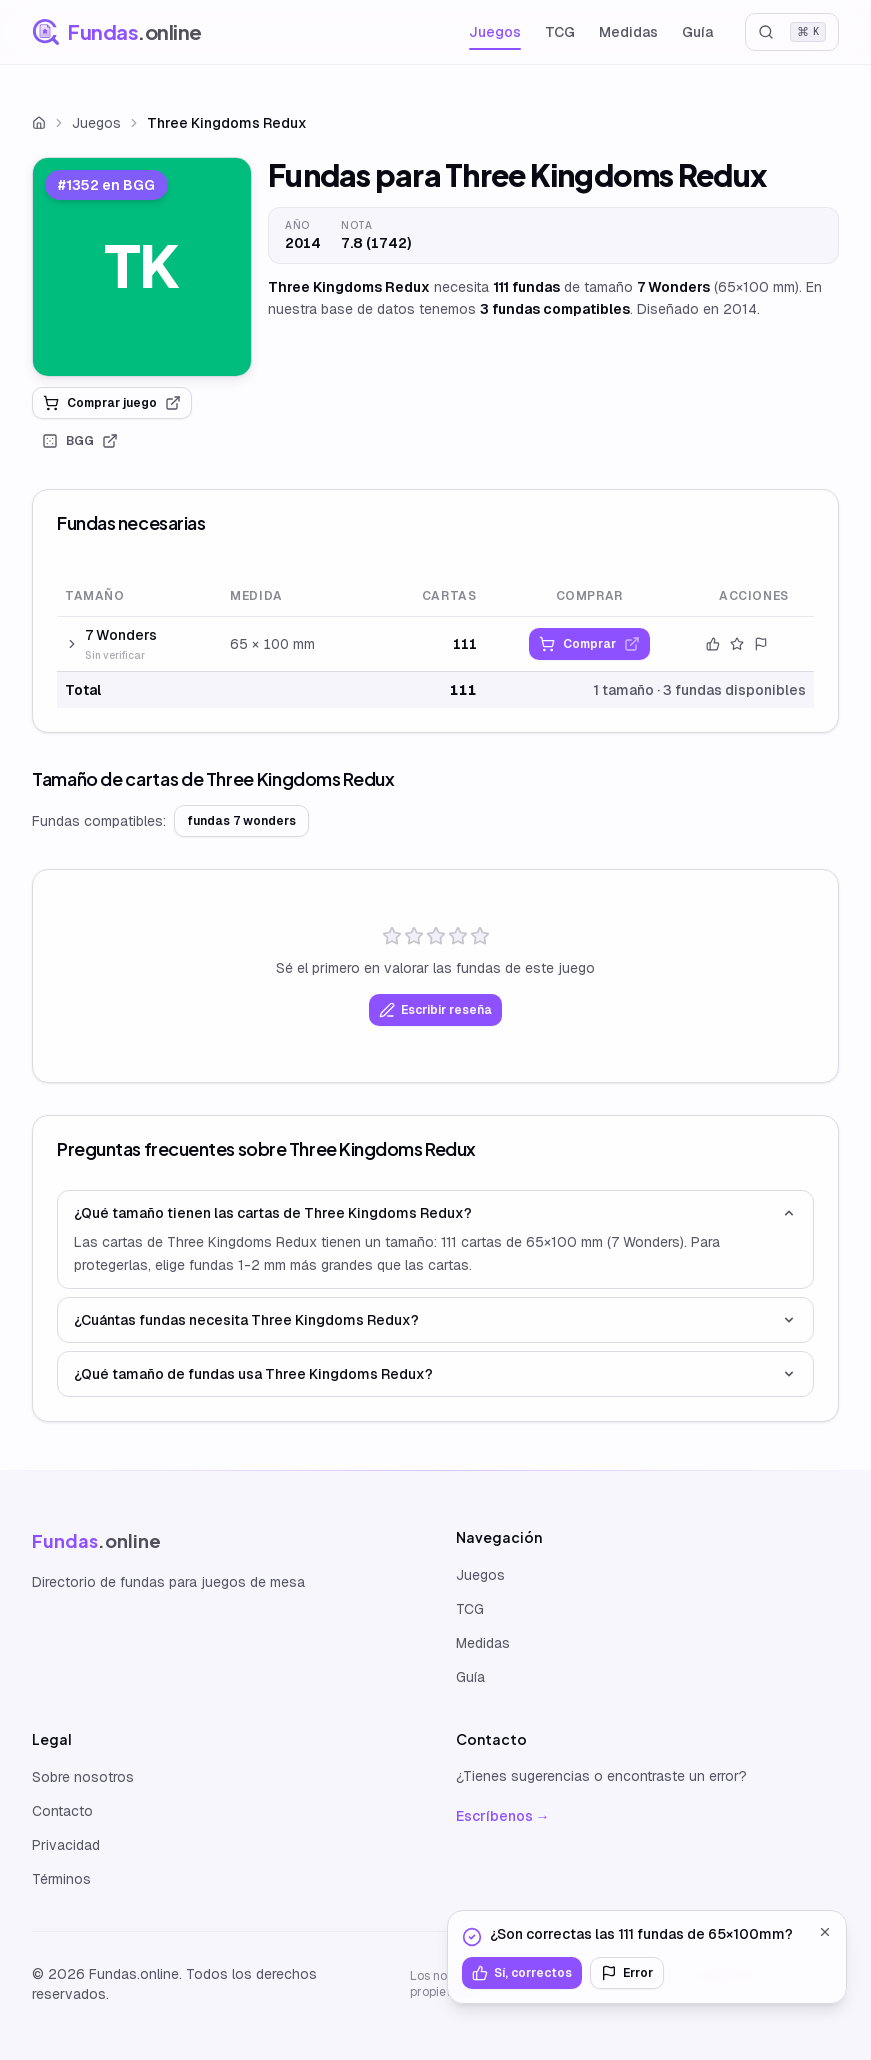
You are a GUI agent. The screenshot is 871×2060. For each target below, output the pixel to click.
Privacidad (66, 1845)
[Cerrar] (825, 1932)
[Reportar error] (761, 644)
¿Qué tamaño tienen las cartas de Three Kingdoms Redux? (435, 1213)
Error (627, 1973)
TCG (560, 32)
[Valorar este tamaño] (737, 644)
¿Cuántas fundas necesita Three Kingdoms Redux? (435, 1320)
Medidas (628, 32)
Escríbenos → (503, 1816)
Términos (61, 1879)
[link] (142, 267)
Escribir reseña (435, 1010)
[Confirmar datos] (713, 644)
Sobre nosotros (83, 1777)
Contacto (62, 1811)
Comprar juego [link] (112, 403)
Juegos (495, 32)
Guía (697, 32)
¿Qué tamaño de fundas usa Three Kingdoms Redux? (435, 1374)
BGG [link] (80, 441)
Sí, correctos (522, 1973)
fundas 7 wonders (241, 821)
